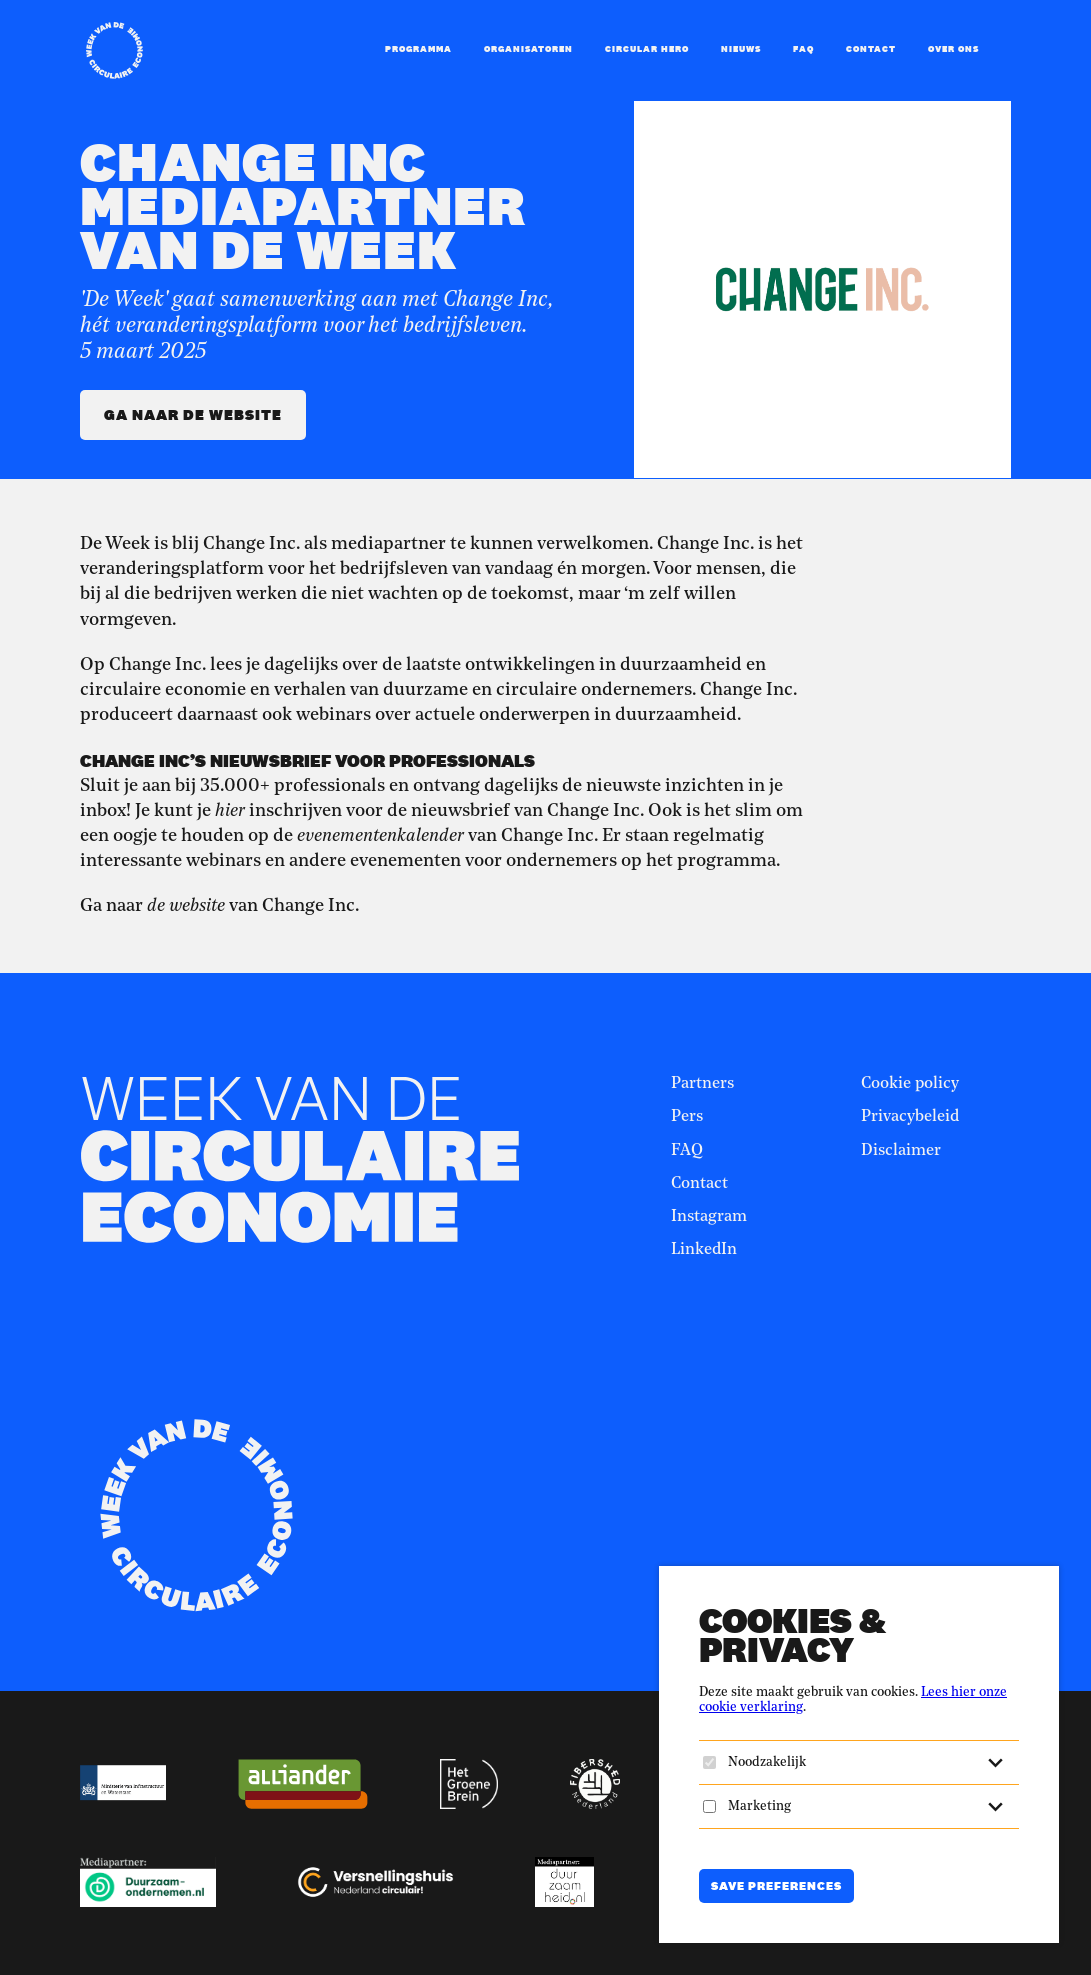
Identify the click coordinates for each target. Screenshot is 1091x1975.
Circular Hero (647, 49)
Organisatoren (528, 49)
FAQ (803, 49)
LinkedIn (704, 1250)
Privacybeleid (910, 1117)
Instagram (709, 1217)
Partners (702, 1084)
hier (230, 811)
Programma (418, 49)
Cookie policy (910, 1084)
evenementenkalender (380, 836)
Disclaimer (901, 1151)
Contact (871, 49)
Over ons (953, 49)
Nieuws (741, 49)
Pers (687, 1117)
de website (186, 906)
